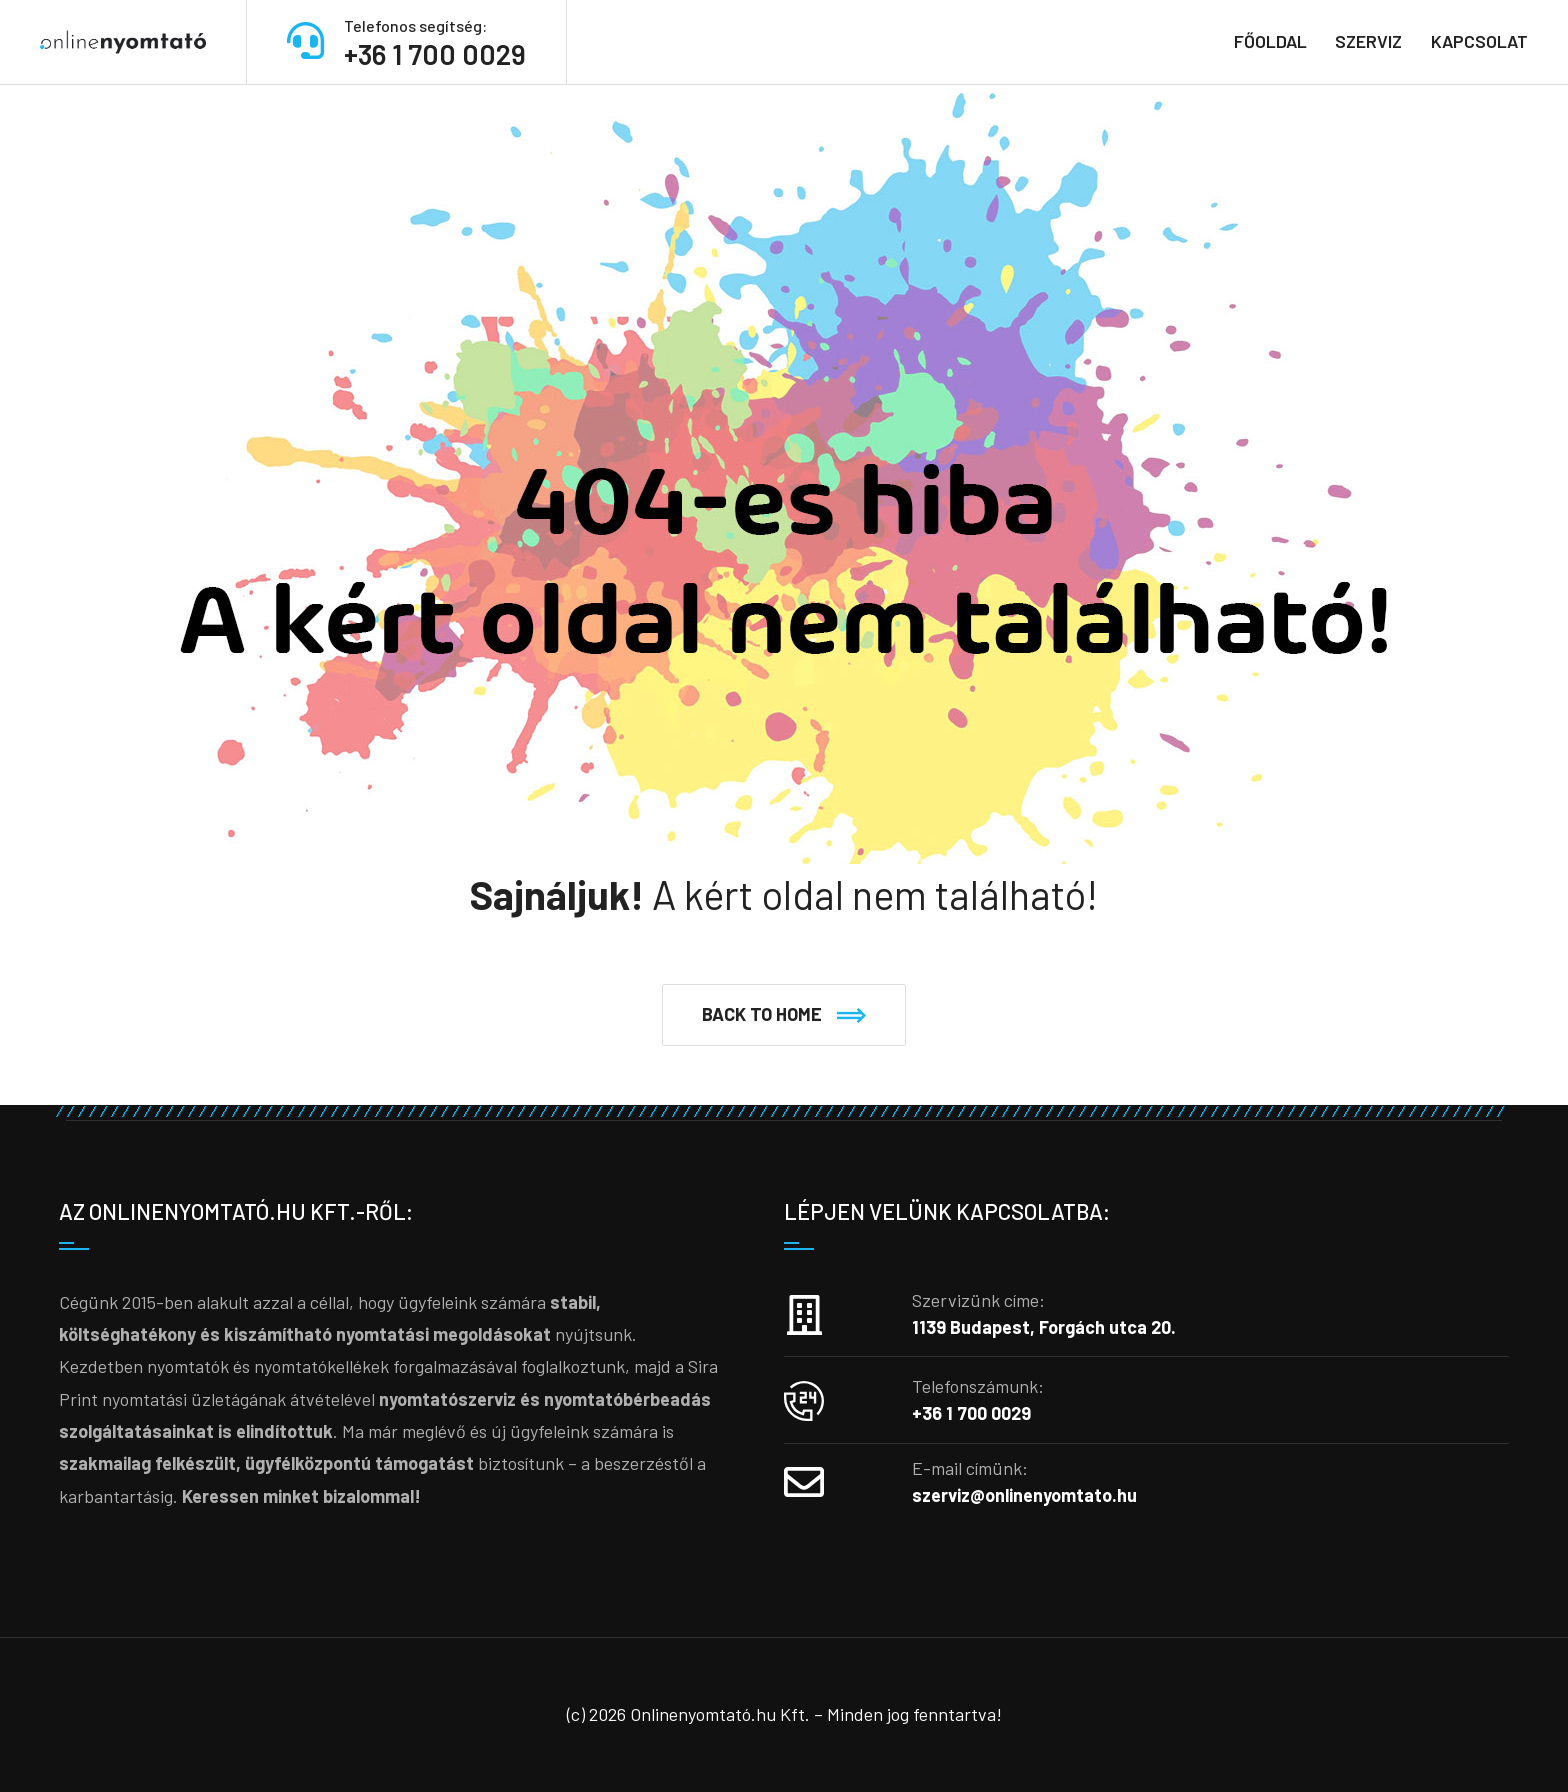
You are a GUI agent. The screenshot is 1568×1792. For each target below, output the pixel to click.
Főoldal (1270, 41)
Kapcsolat (1479, 41)
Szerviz (1368, 41)
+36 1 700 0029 (435, 54)
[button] (784, 1015)
